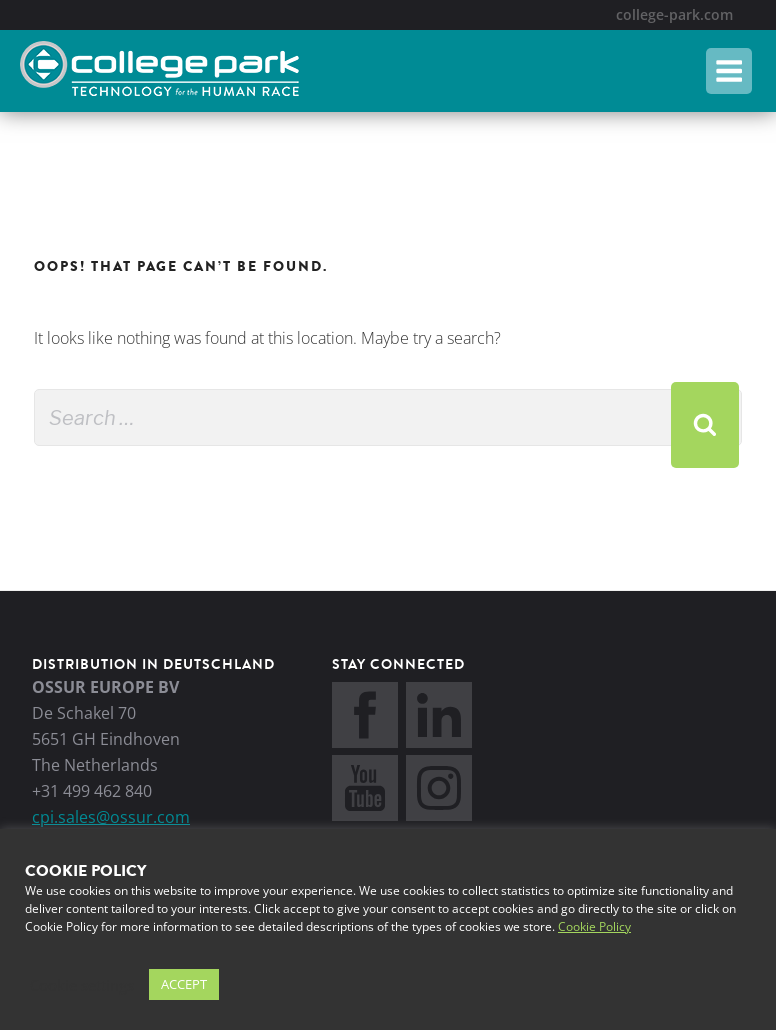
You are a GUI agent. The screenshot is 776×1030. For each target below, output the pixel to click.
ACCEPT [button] (184, 984)
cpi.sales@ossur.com (111, 817)
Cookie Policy (594, 926)
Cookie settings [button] (82, 985)
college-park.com (674, 14)
